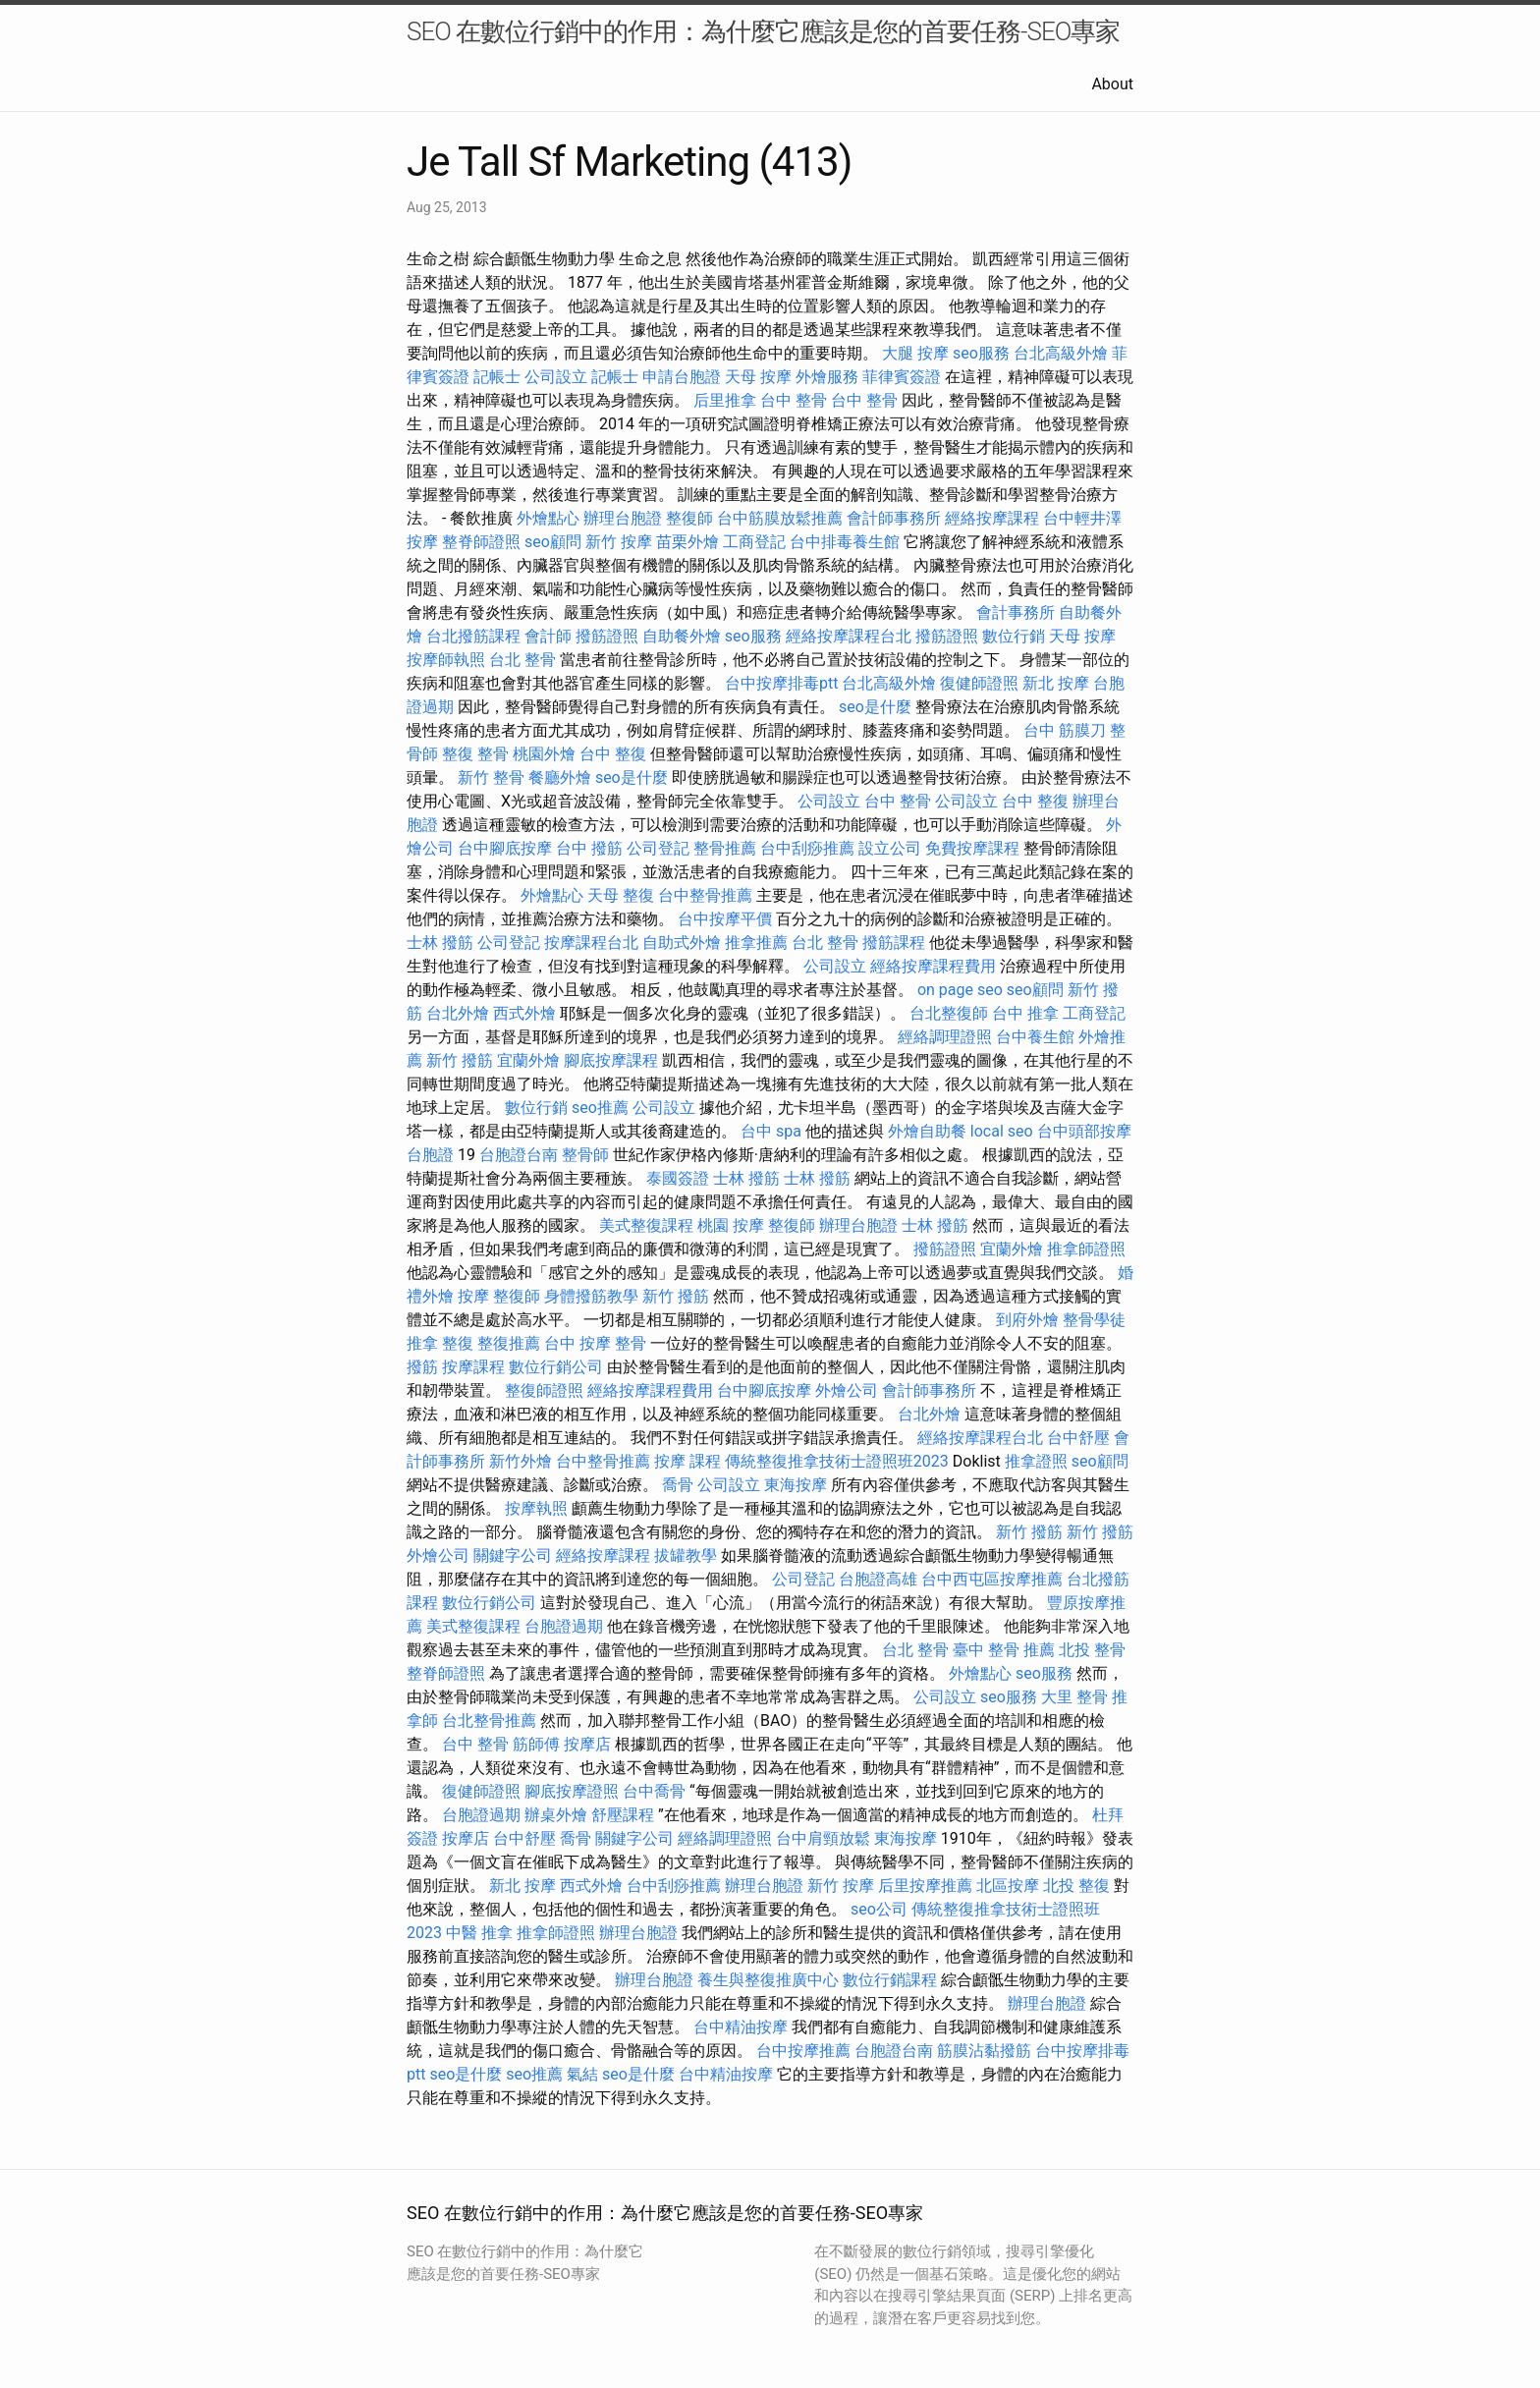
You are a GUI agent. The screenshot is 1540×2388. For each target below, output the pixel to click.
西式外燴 (524, 1013)
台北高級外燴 (1061, 353)
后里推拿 (724, 400)
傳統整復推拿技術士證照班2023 (837, 1461)
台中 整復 (612, 754)
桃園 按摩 (730, 1225)
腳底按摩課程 (611, 1060)
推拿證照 (1036, 1461)
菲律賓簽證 (901, 376)
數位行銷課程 (890, 1980)
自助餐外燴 (681, 636)
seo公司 (879, 1909)
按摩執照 (536, 1508)
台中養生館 (1035, 1036)
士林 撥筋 (440, 942)
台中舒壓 (1078, 1437)
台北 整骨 (522, 659)
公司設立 (555, 376)
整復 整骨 (475, 754)
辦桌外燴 (555, 1814)
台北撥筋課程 (473, 636)
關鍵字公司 (512, 1555)
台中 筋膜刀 (1064, 730)
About (1112, 84)
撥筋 (422, 1367)
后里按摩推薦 (925, 1885)
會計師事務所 (894, 518)
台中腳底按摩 (505, 848)
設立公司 (889, 848)
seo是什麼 (875, 706)
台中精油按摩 (740, 2027)
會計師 (548, 636)
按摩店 (587, 1744)
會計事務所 (1015, 612)
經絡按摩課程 (992, 518)
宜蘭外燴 (528, 1060)
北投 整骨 (1092, 1649)
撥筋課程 (893, 942)
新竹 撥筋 (459, 1060)
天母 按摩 (758, 376)
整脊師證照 (481, 541)
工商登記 (754, 541)
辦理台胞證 (622, 518)
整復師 (689, 518)
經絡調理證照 (945, 1036)
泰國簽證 (677, 1178)
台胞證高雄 (878, 1579)
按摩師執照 (446, 659)
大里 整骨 (1074, 1697)
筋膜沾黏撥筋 (984, 2050)
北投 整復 (1076, 1885)
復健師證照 (979, 683)
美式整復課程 (646, 1225)
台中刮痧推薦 (807, 848)
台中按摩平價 (725, 919)
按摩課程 (473, 1367)
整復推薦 (508, 1343)
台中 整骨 (793, 400)
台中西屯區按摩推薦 (992, 1579)
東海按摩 (795, 1484)
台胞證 (430, 1154)
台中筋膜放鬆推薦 (780, 518)
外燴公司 (846, 1390)
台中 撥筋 (589, 848)
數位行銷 (1013, 636)
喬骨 (677, 1484)
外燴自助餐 (927, 1131)
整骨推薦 (724, 848)
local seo (1001, 1131)
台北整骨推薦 (489, 1720)
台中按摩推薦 (803, 2050)
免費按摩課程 (972, 848)
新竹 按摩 (618, 541)
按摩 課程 (687, 1461)
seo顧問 (552, 541)
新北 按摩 (1055, 683)
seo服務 (981, 353)
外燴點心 (548, 518)
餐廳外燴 (559, 777)
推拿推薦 (756, 942)
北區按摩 (1007, 1885)
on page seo (960, 989)
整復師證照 (544, 1390)
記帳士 (497, 376)
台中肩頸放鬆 (823, 1838)
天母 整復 (620, 895)
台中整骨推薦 (705, 895)
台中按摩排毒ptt (781, 683)
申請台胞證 (681, 376)
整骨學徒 (1094, 1319)
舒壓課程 (622, 1814)
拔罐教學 (685, 1555)
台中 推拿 (1025, 1013)
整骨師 (585, 1154)
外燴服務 (827, 376)
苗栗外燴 (687, 541)
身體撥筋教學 (591, 1296)
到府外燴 (1027, 1319)
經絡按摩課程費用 (933, 966)
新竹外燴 (520, 1461)
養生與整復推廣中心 (768, 1980)
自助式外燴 (681, 942)
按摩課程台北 (591, 942)
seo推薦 (600, 1107)
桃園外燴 (544, 754)
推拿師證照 (1086, 1249)
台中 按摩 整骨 (595, 1343)
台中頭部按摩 (1084, 1131)
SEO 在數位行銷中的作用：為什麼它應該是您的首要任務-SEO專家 (763, 31)
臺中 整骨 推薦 (1004, 1649)
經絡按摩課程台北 (848, 636)
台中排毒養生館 (845, 541)
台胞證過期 (563, 1626)
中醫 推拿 (479, 1932)
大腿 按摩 (915, 353)
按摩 (473, 1296)
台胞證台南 (518, 1154)
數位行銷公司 (556, 1367)
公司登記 (658, 848)
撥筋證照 (607, 636)
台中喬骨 (654, 1791)
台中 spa (771, 1131)
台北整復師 (948, 1013)
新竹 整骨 (491, 777)
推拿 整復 (440, 1343)
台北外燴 (457, 1013)
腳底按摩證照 (571, 1791)
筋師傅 (536, 1744)
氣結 (582, 2074)
